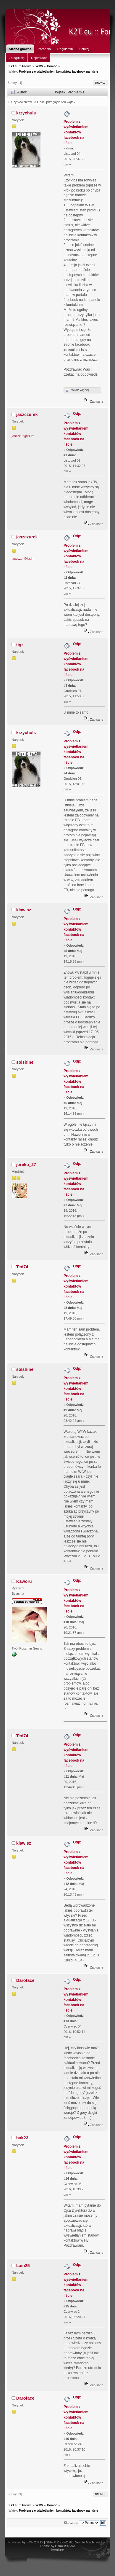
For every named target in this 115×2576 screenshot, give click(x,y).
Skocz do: (71, 2522)
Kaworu (24, 1581)
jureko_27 (26, 1164)
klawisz (23, 909)
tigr (19, 644)
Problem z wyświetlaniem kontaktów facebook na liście (76, 132)
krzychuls (26, 113)
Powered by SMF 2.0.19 (25, 2542)
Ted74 (22, 1266)
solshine (24, 1062)
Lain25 (23, 2265)
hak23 (22, 2137)
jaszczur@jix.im (23, 436)
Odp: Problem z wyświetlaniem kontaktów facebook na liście (76, 428)
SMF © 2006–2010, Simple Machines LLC (76, 2542)
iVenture (57, 2550)
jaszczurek (27, 414)
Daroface (25, 1980)
